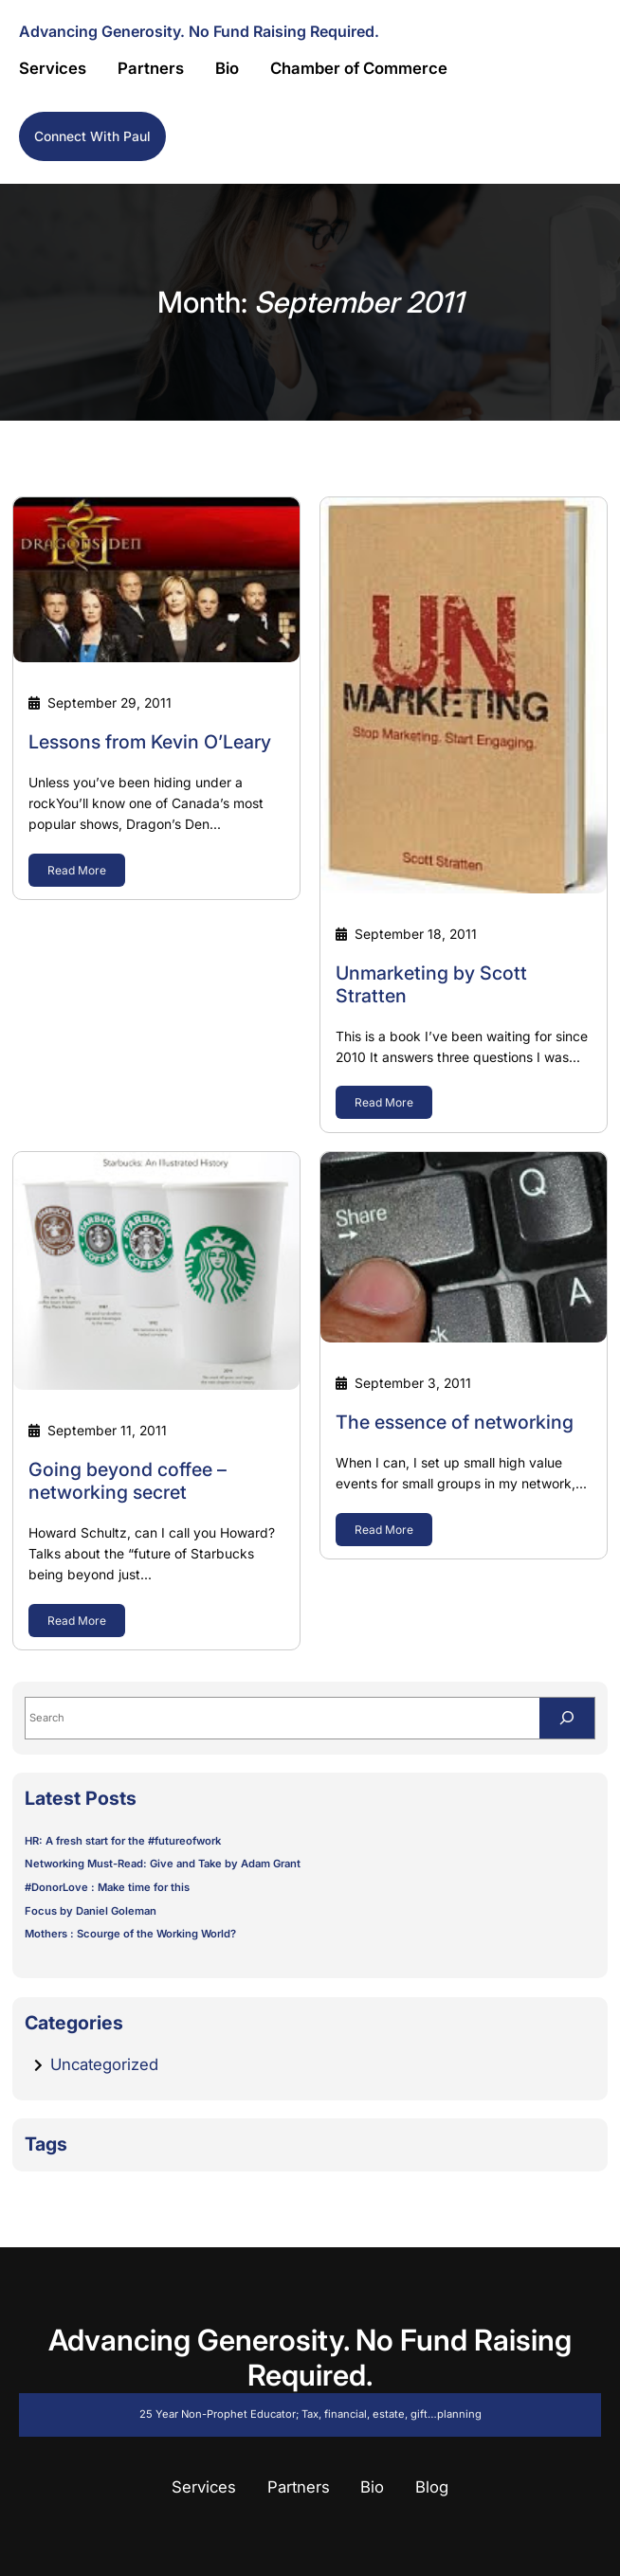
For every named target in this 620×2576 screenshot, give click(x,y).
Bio (372, 2486)
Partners (298, 2486)
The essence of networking (455, 1422)
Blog (431, 2486)
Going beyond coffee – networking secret (127, 1481)
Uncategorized (104, 2064)
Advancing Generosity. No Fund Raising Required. (199, 31)
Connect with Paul (92, 136)
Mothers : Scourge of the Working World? (130, 1933)
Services (204, 2486)
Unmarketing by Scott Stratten (431, 985)
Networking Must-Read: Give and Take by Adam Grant (163, 1863)
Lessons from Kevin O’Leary (149, 742)
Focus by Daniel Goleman (90, 1911)
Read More (76, 870)
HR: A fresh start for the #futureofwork (123, 1840)
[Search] (566, 1718)
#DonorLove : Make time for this (107, 1887)
